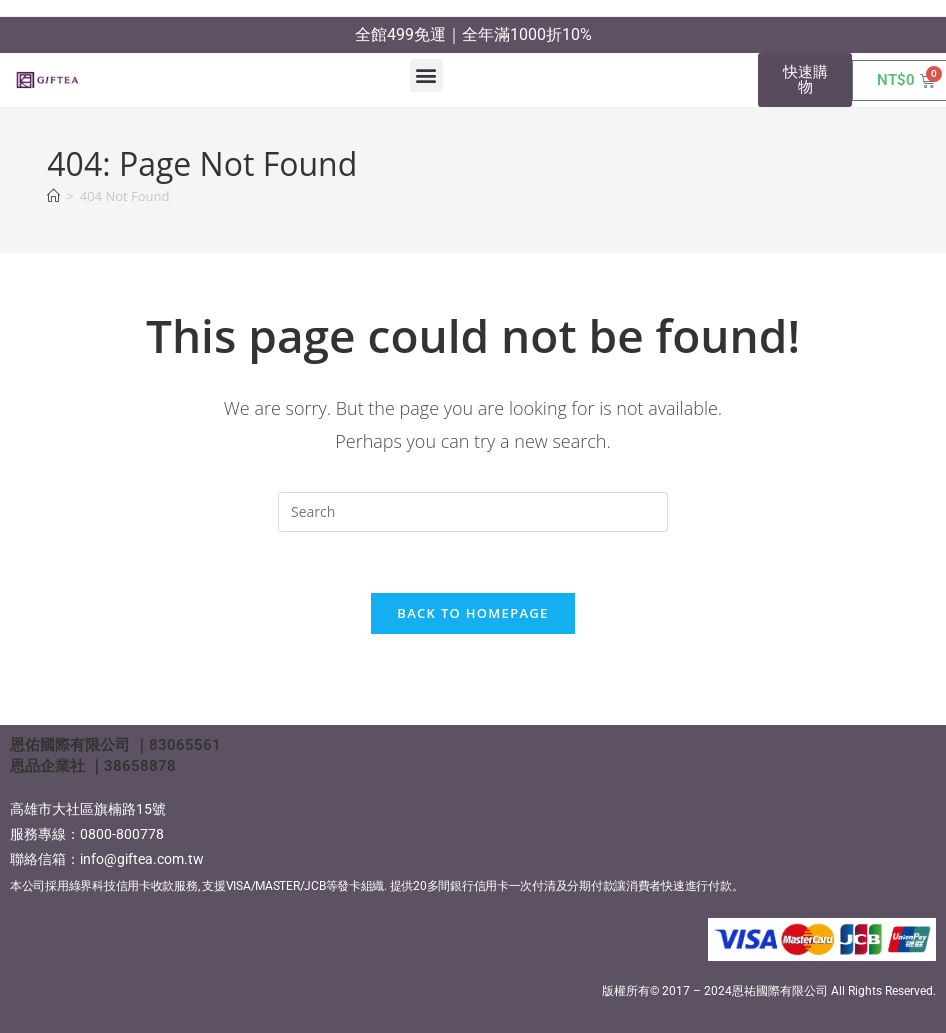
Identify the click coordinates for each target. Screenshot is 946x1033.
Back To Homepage (472, 613)
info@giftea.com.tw (142, 859)
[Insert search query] (473, 512)
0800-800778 (122, 834)
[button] (426, 75)
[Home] (53, 196)
